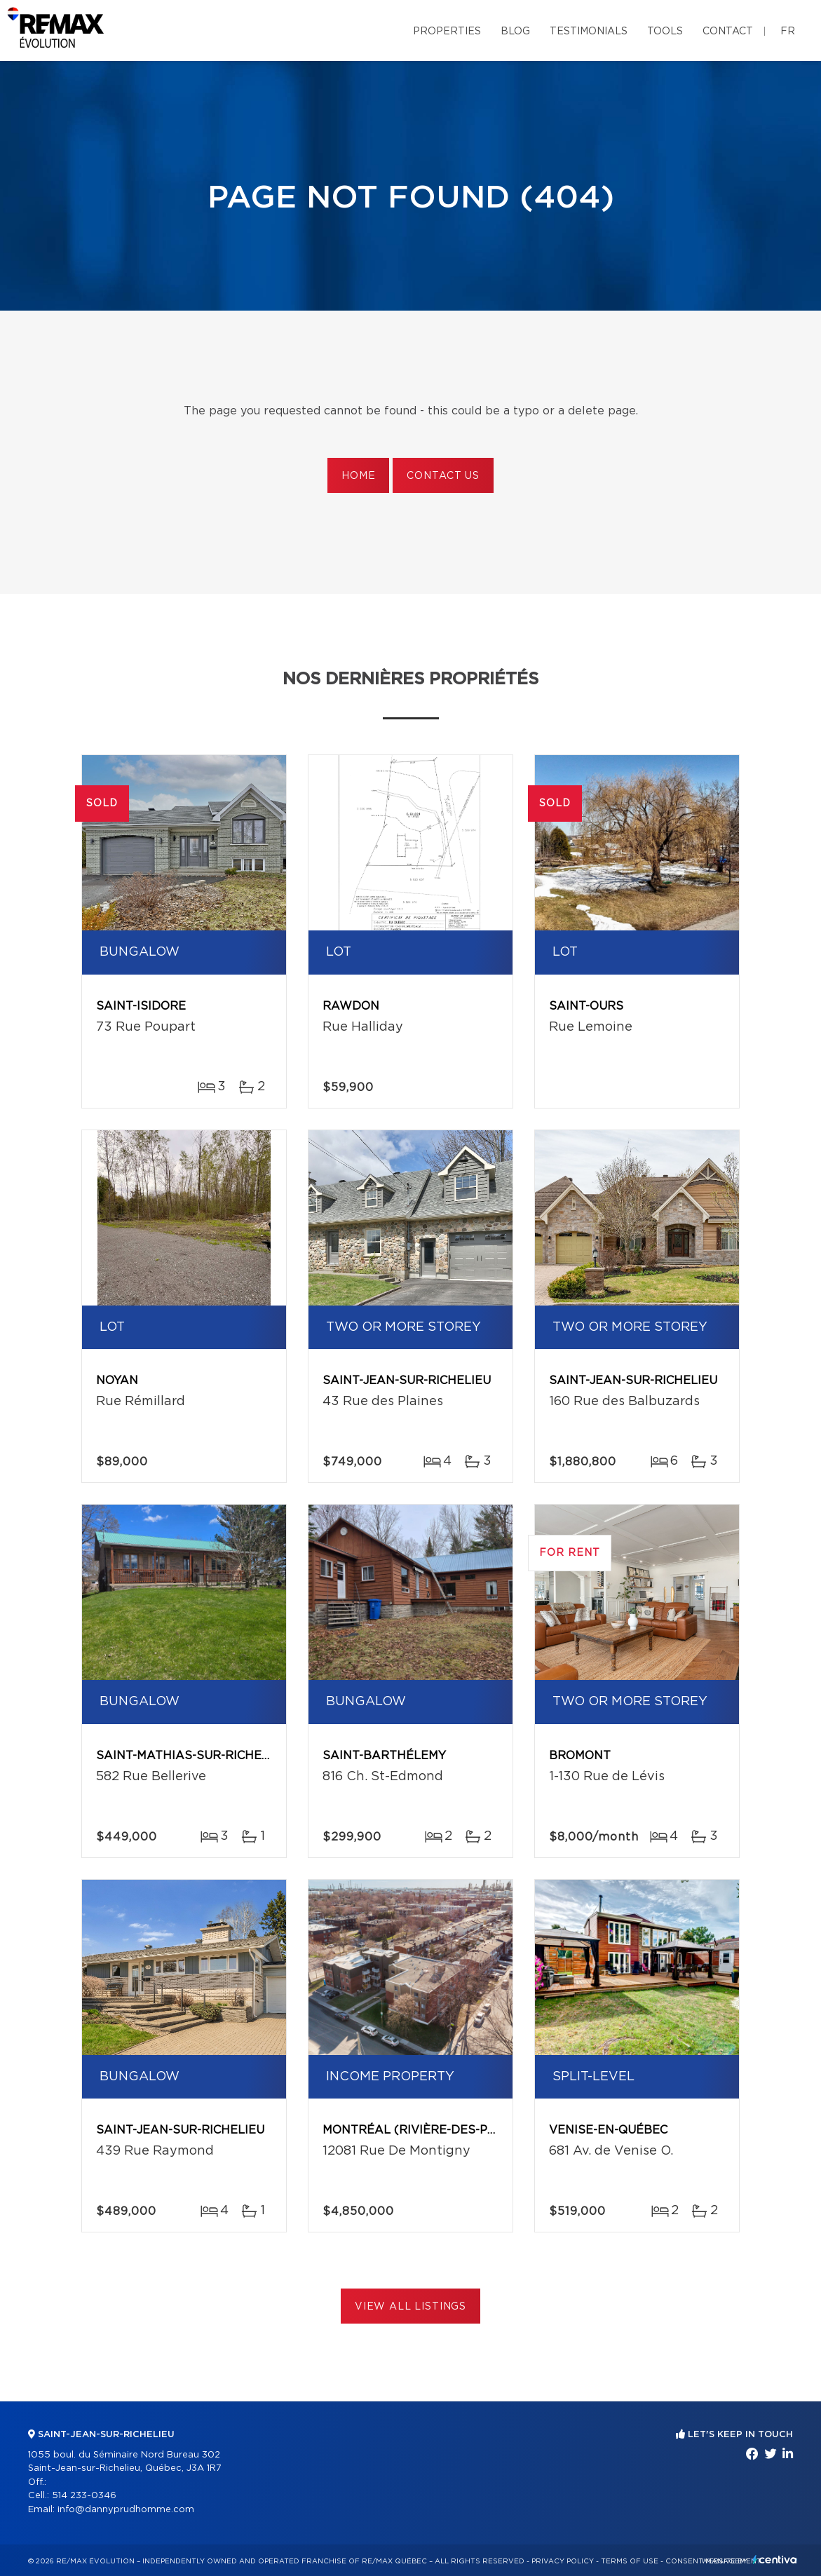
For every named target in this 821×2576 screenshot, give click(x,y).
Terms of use (629, 2561)
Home (358, 476)
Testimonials (588, 31)
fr (787, 31)
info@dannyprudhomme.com (125, 2509)
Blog (515, 31)
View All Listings (410, 2307)
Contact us (443, 476)
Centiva (774, 2559)
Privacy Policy (562, 2561)
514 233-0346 (84, 2495)
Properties (447, 31)
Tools (665, 31)
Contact (728, 31)
